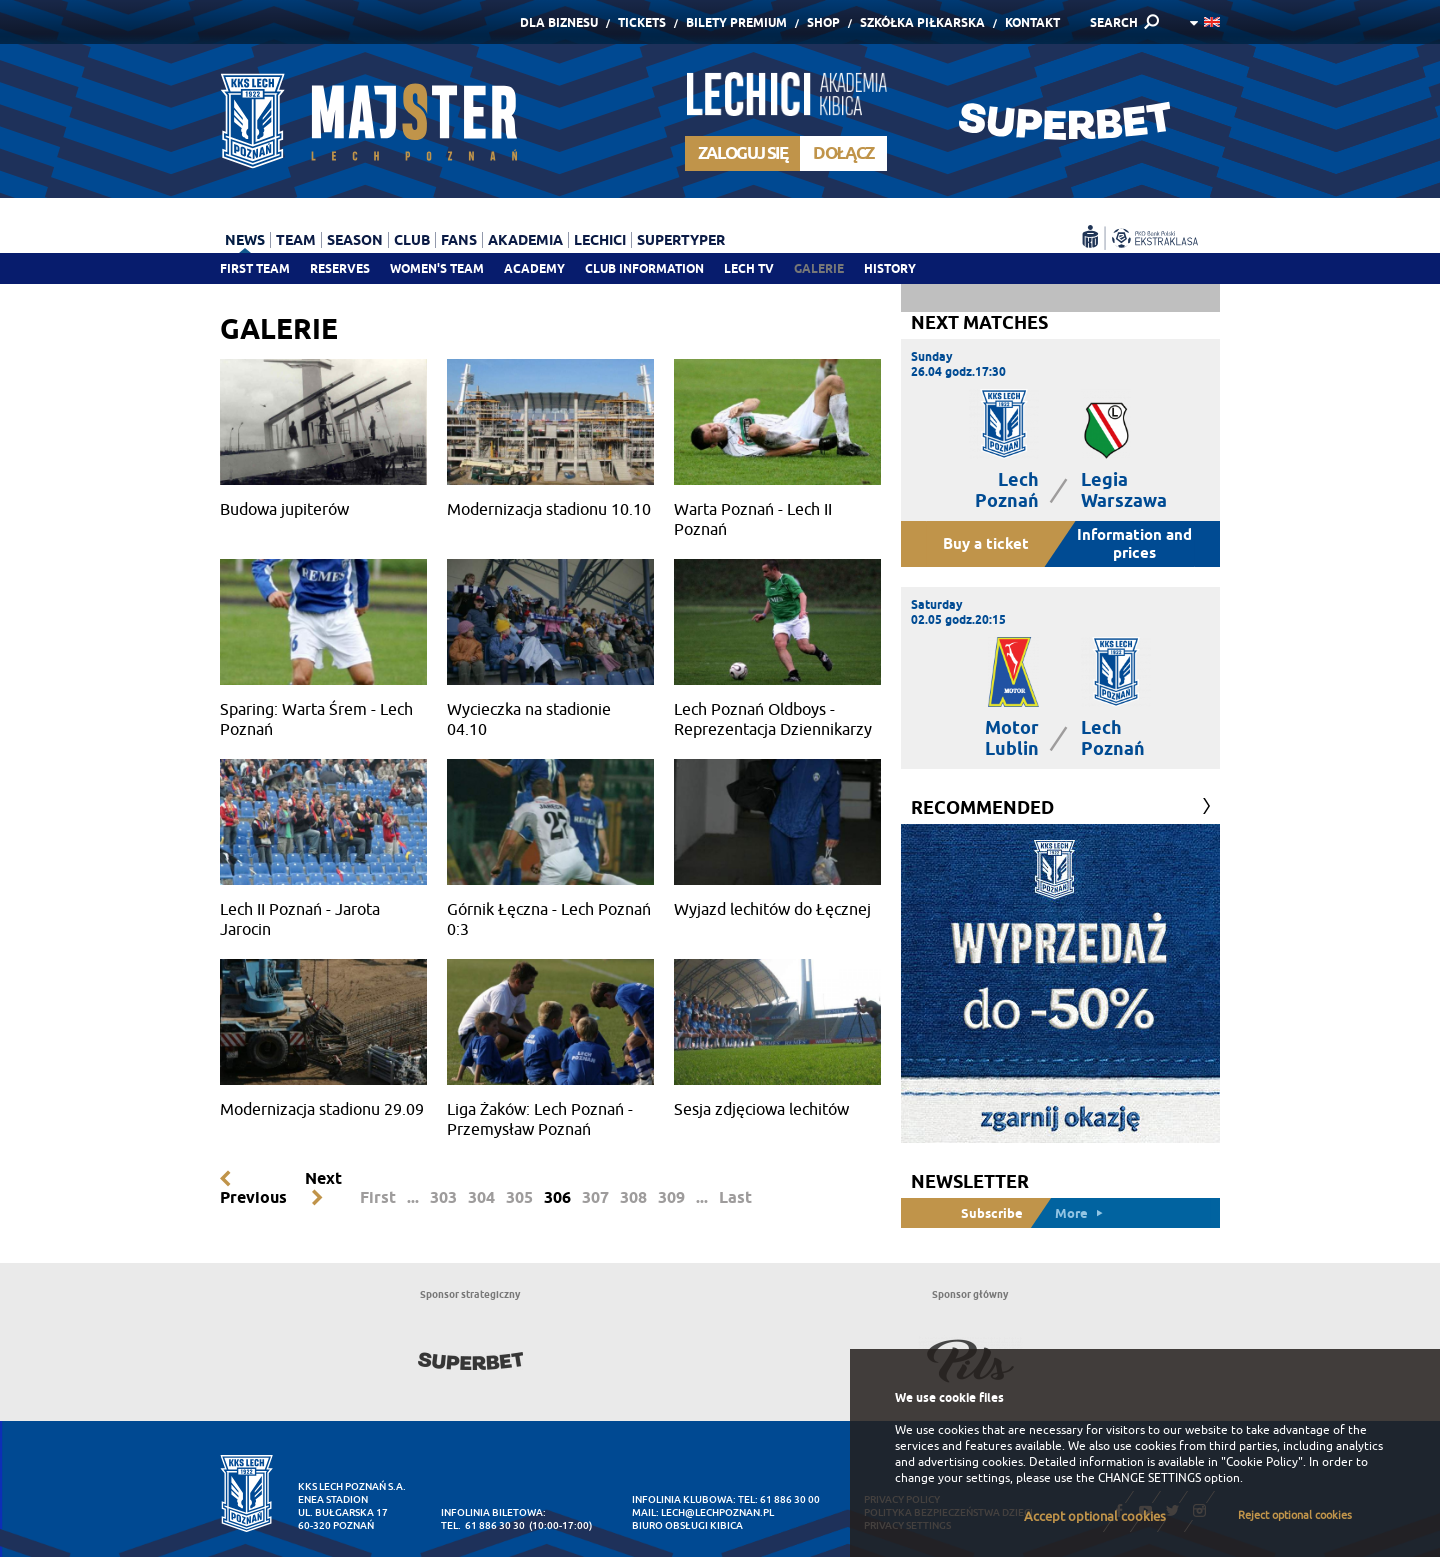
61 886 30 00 (790, 1499)
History (890, 268)
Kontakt (1032, 22)
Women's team (437, 268)
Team (296, 240)
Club (412, 240)
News (245, 240)
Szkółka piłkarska (922, 22)
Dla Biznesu (559, 22)
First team (255, 268)
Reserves (340, 268)
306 (557, 1197)
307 (595, 1197)
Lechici (600, 240)
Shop (823, 22)
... (413, 1197)
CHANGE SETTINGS (1149, 1478)
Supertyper (681, 240)
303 (443, 1197)
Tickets (642, 22)
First (378, 1197)
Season (355, 240)
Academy (534, 268)
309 (671, 1197)
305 (519, 1197)
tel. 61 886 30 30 (483, 1525)
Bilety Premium (736, 22)
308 (633, 1197)
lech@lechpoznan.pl (717, 1512)
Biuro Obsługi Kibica (687, 1525)
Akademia (525, 240)
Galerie (819, 268)
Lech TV (749, 268)
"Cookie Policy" (1262, 1462)
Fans (459, 240)
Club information (644, 268)
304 (481, 1197)
